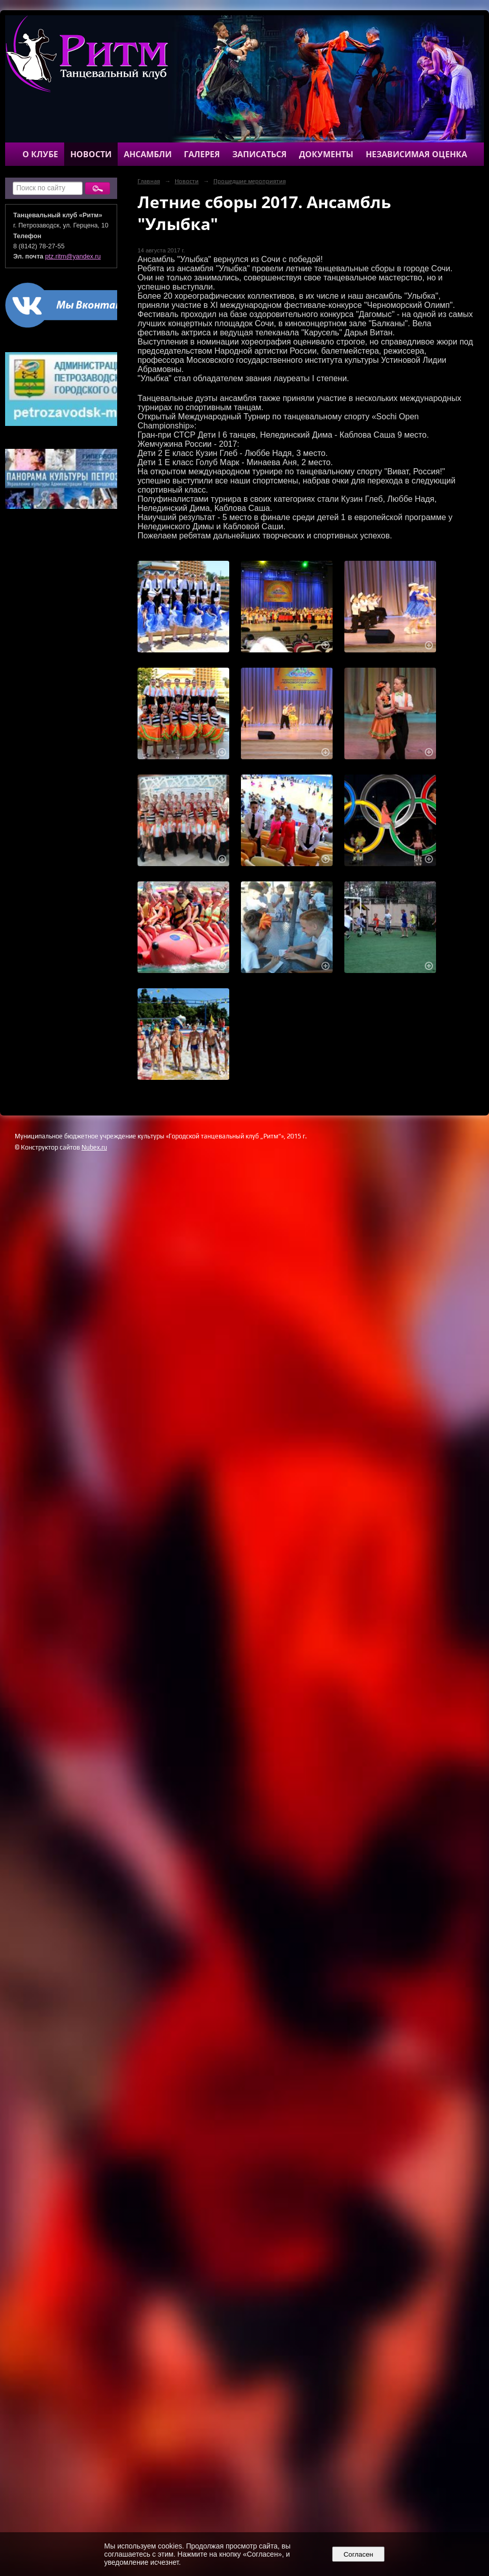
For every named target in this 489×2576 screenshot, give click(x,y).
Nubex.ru (94, 1147)
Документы (326, 154)
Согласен (358, 2554)
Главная (149, 181)
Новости (91, 154)
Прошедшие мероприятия (249, 181)
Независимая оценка (416, 154)
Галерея (202, 154)
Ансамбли (148, 154)
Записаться (259, 154)
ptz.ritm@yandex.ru (73, 256)
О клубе (40, 154)
